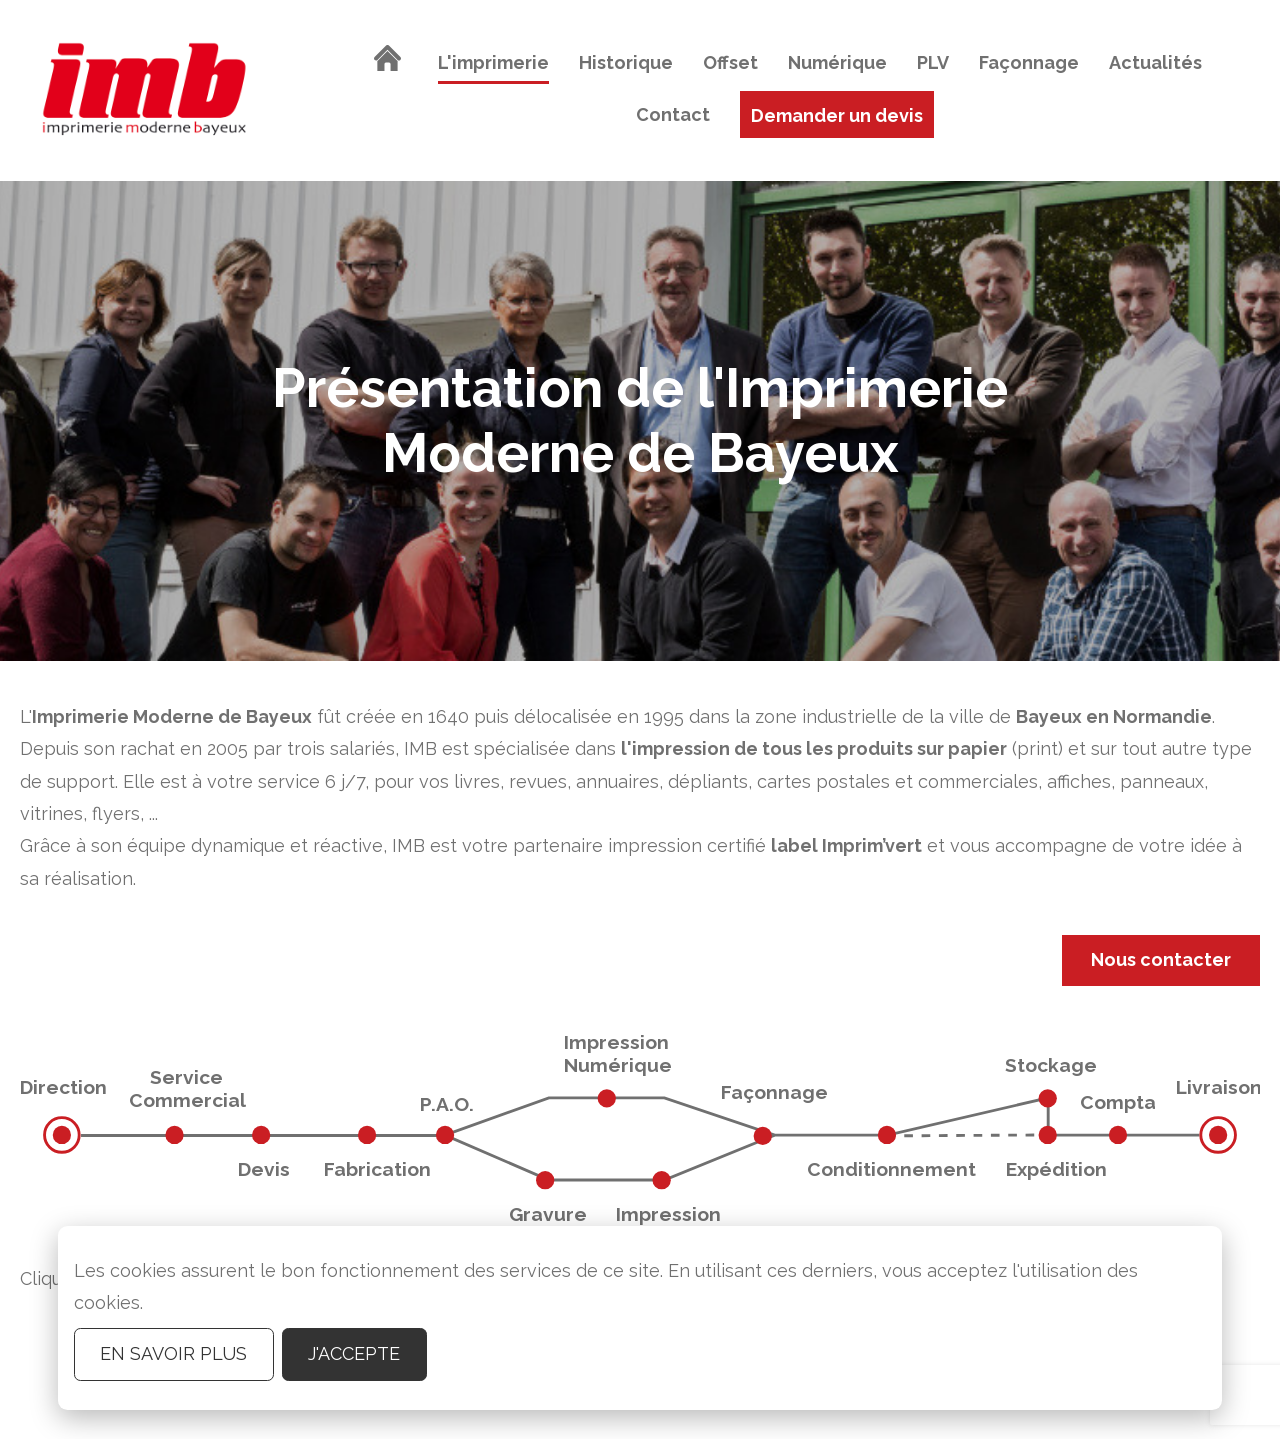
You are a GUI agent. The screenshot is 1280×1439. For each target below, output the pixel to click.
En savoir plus (173, 1353)
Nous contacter (1161, 959)
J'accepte (354, 1353)
